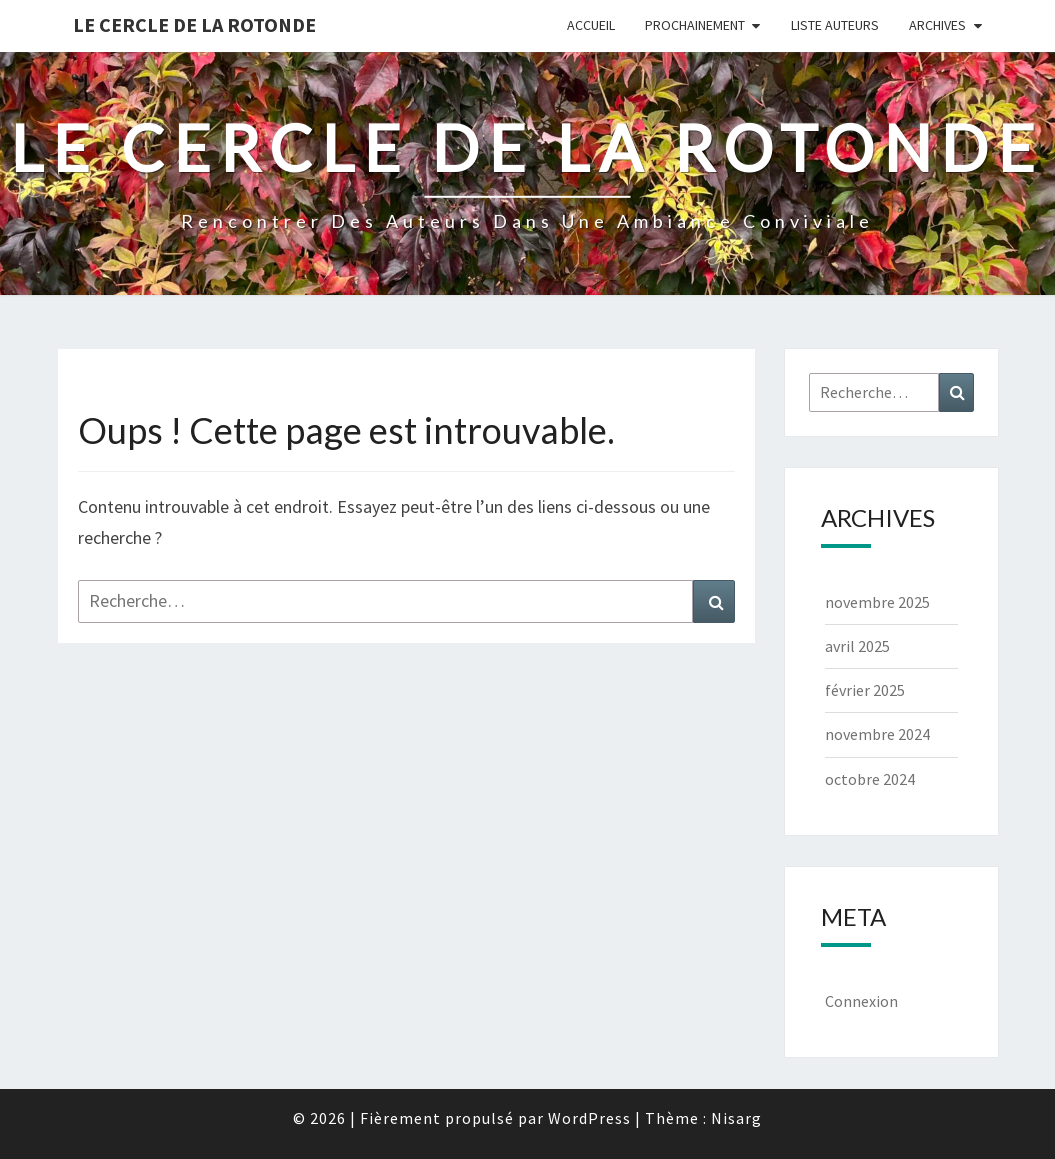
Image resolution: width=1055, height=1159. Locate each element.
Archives (937, 25)
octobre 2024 (870, 779)
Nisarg (736, 1118)
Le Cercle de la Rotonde (194, 24)
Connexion (861, 1001)
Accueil (591, 25)
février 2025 (865, 690)
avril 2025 (857, 646)
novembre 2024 (877, 734)
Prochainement (695, 25)
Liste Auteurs (835, 25)
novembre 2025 (877, 602)
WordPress (589, 1118)
